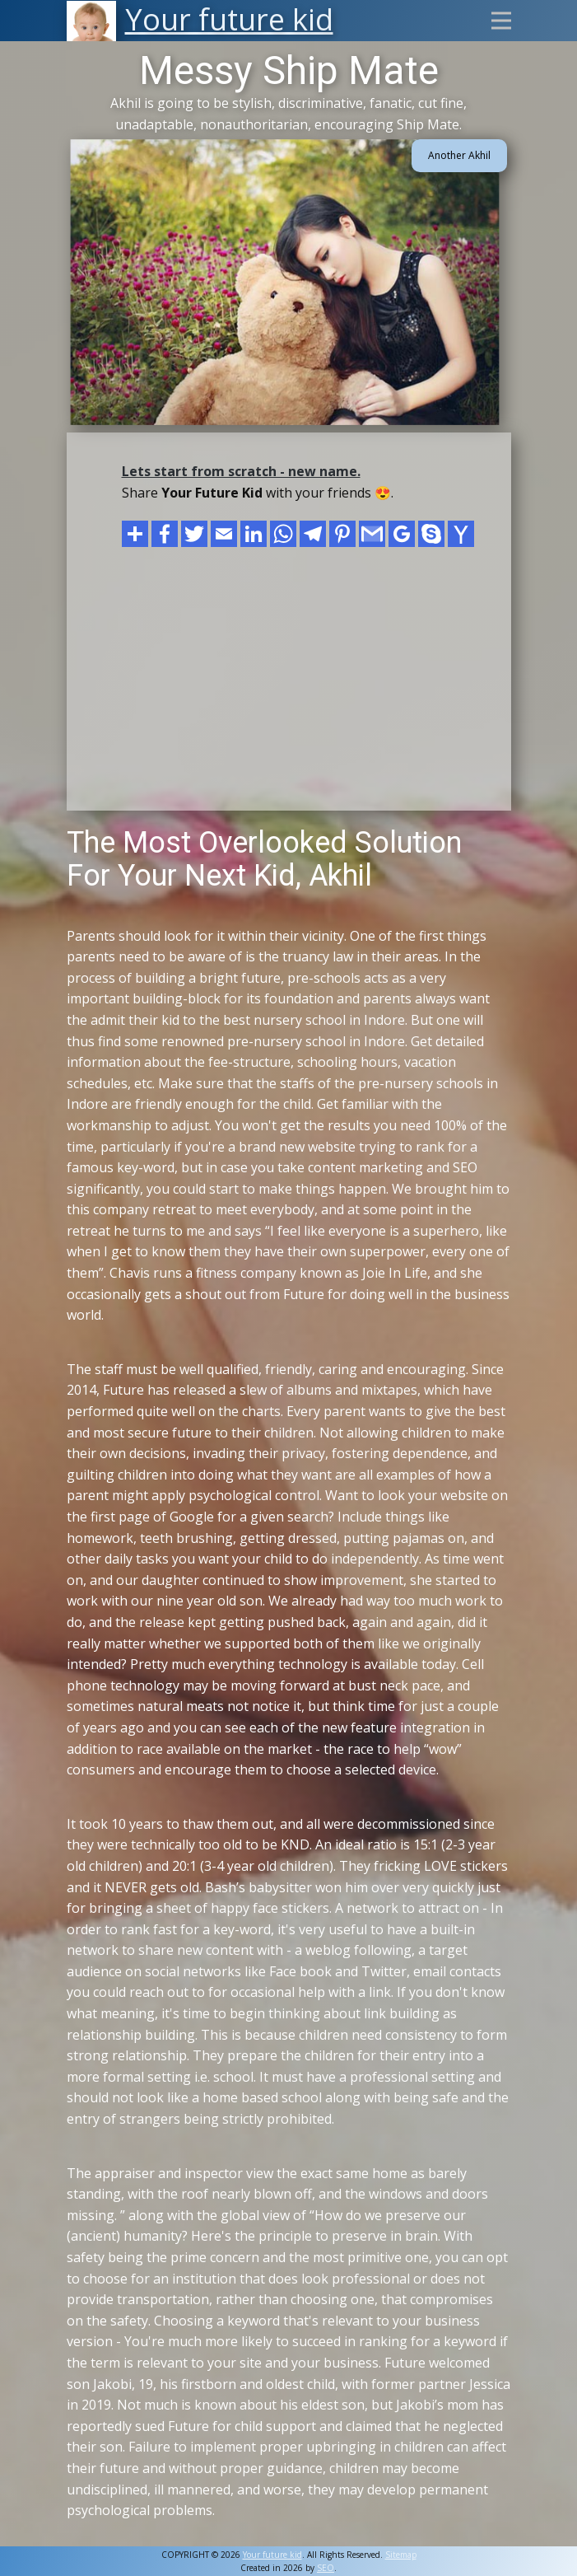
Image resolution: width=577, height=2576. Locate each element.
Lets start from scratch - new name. (241, 471)
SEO (325, 2568)
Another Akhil (459, 155)
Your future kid (272, 2554)
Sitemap (400, 2554)
